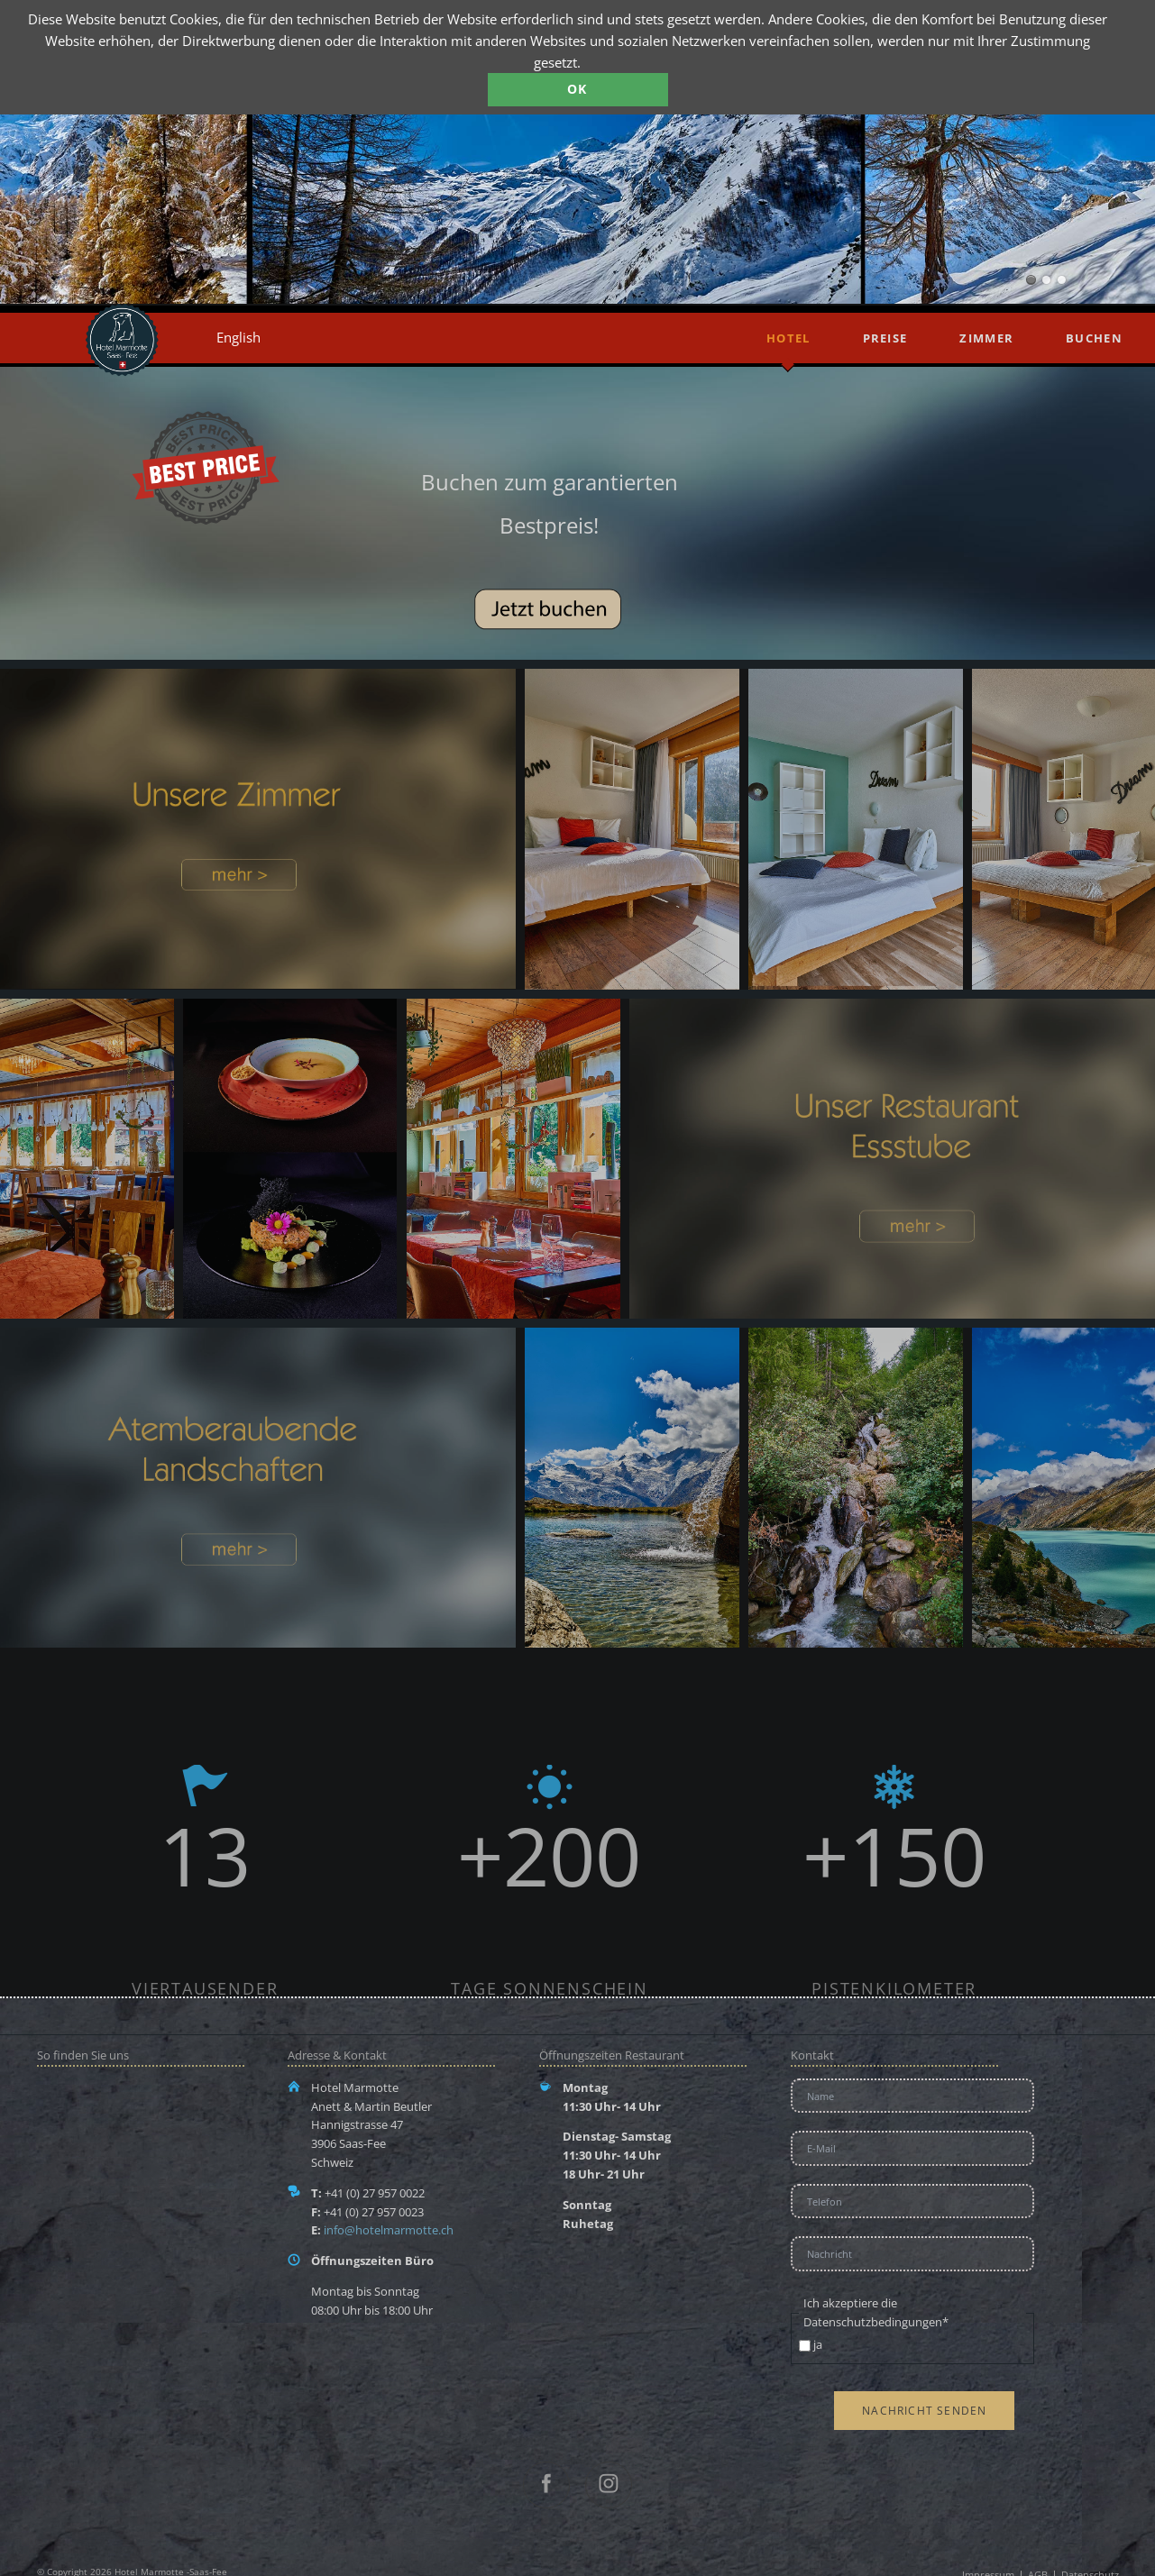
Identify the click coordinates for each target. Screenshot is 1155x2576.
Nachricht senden (924, 2410)
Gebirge (1062, 280)
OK (577, 88)
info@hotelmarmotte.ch (389, 2230)
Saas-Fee (1046, 280)
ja (817, 2344)
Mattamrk (1031, 280)
